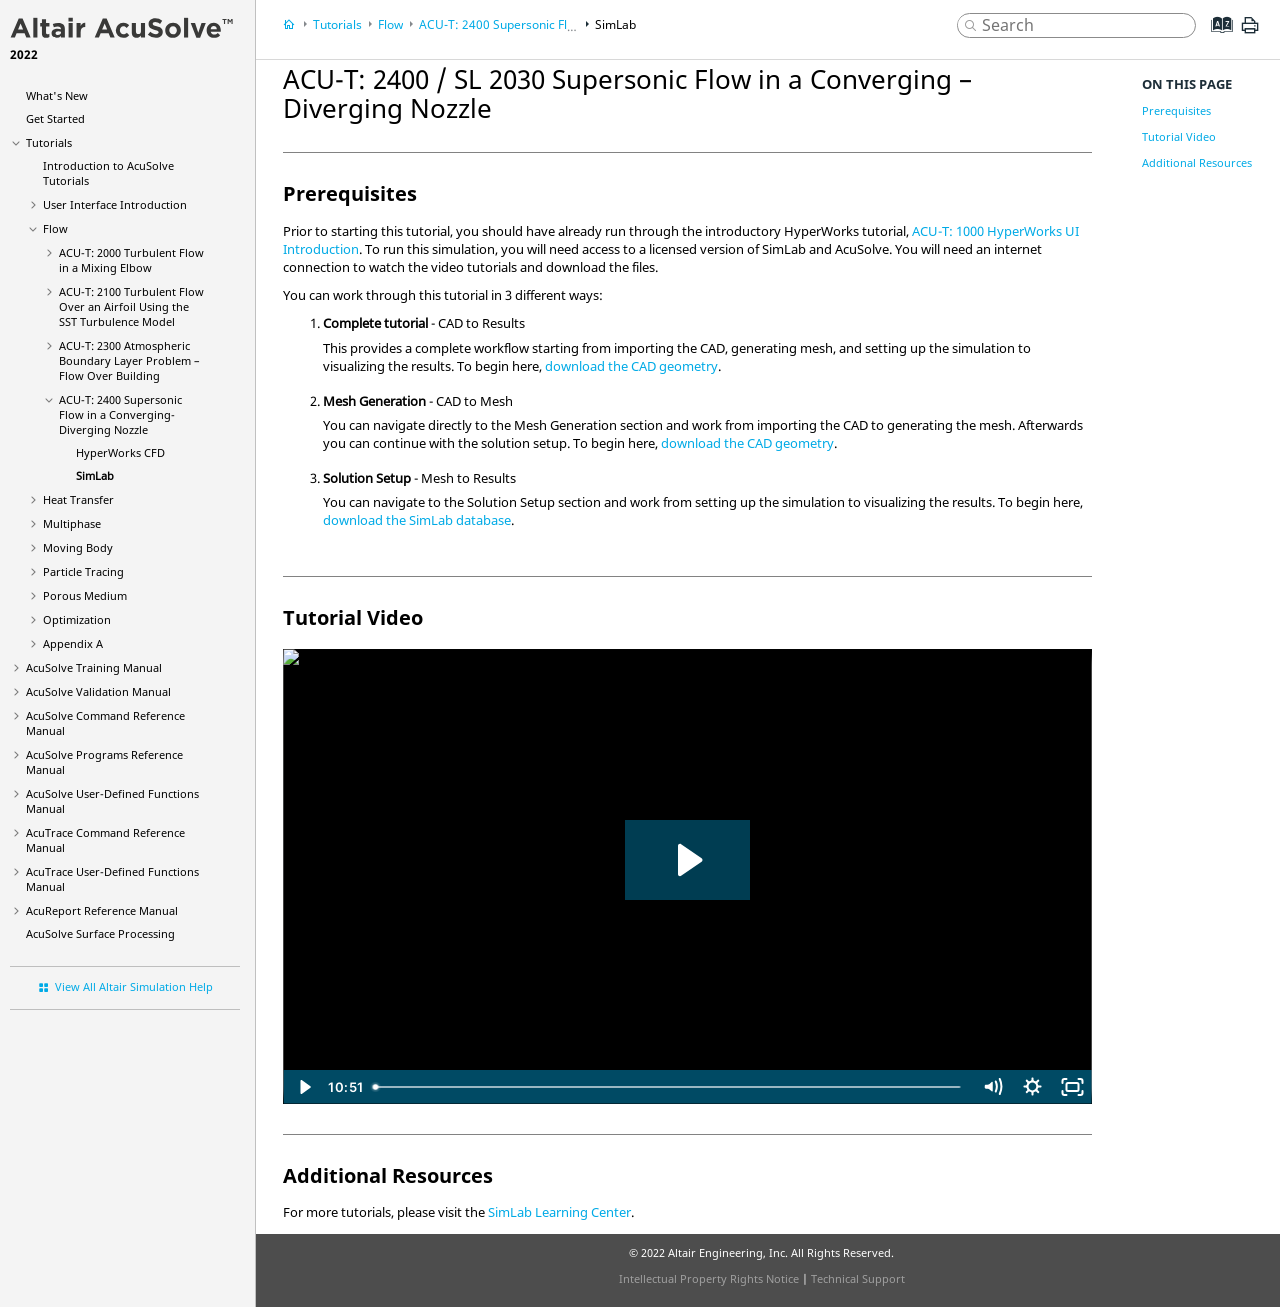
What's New (57, 95)
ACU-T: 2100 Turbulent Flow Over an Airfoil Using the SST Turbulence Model (131, 306)
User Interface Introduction (115, 204)
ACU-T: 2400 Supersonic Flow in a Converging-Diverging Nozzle (120, 414)
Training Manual (94, 667)
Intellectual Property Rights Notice (709, 1278)
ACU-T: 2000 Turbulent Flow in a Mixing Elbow (131, 260)
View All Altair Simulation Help (134, 986)
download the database (417, 520)
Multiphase (72, 523)
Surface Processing (100, 933)
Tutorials (49, 142)
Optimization (77, 619)
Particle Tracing (83, 571)
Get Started (55, 118)
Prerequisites (1176, 110)
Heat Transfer (78, 499)
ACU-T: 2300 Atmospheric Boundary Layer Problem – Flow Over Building (129, 360)
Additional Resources (1197, 162)
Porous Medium (85, 595)
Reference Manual (102, 910)
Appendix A (73, 643)
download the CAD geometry (631, 366)
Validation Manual (98, 691)
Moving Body (78, 547)
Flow (55, 228)
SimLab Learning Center (559, 1212)
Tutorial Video (1179, 136)
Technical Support (858, 1278)
